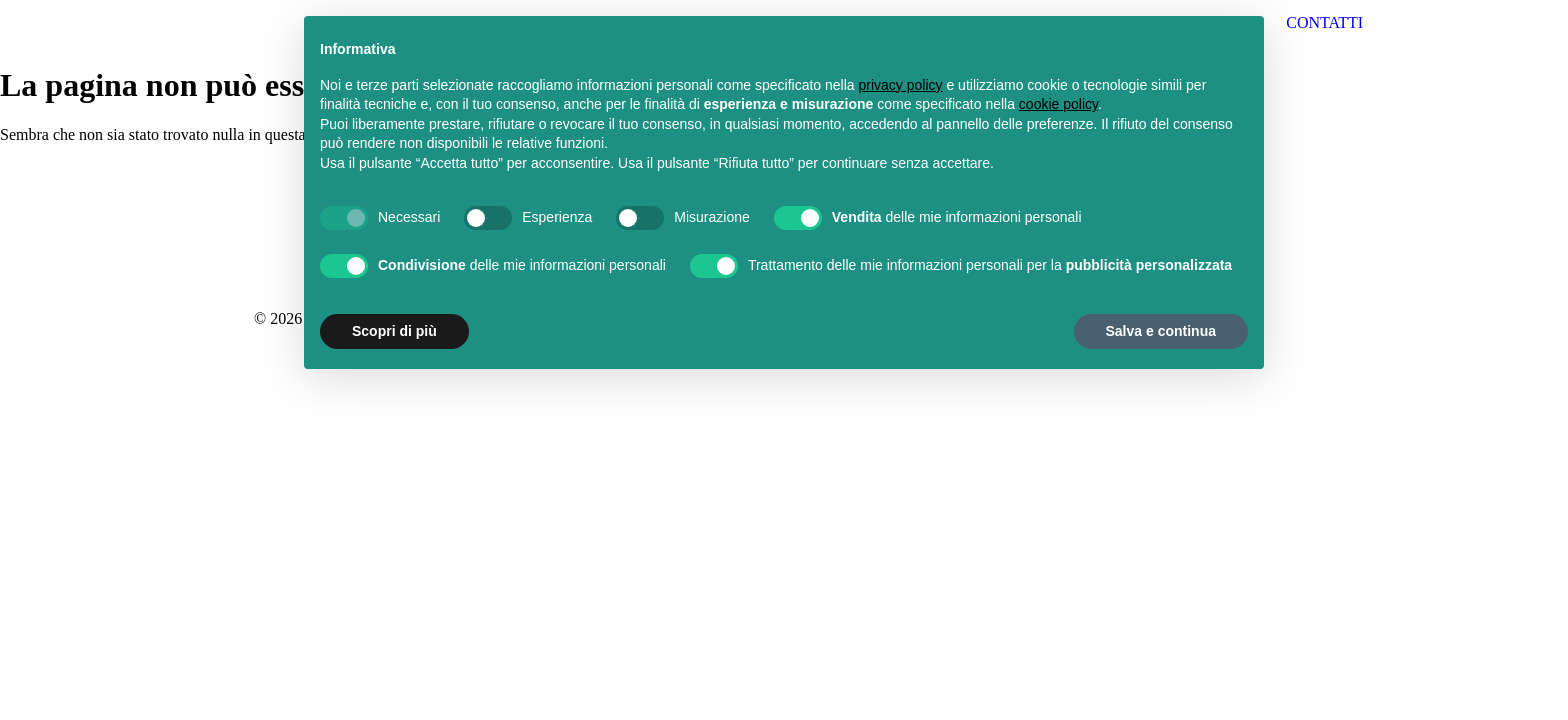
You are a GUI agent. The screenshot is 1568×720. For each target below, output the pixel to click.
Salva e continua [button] (1161, 331)
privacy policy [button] (901, 85)
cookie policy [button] (1058, 104)
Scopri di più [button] (394, 331)
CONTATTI (1324, 22)
